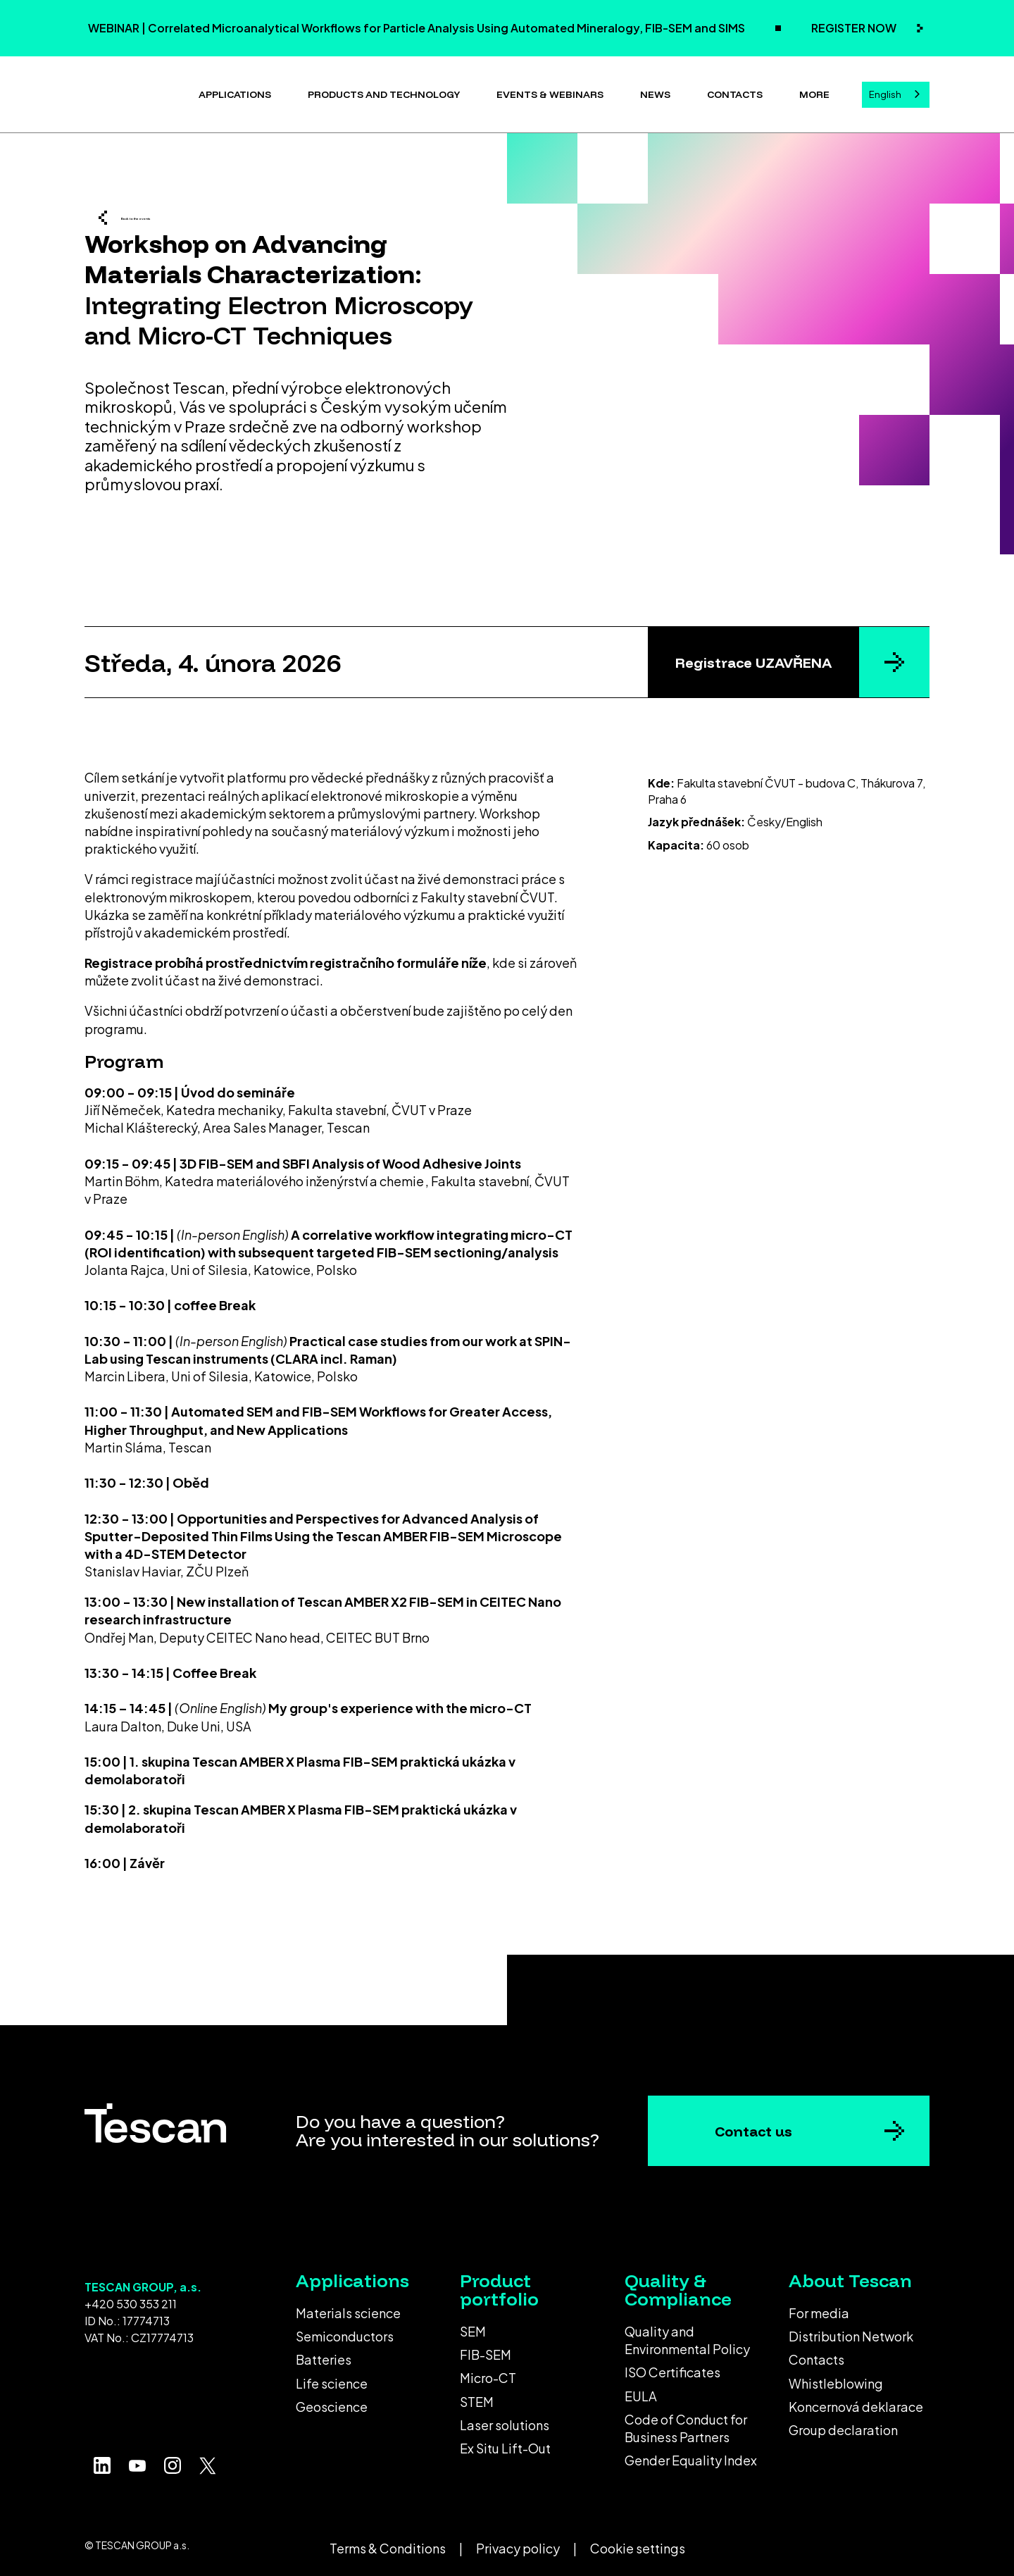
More (814, 91)
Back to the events (187, 215)
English (885, 91)
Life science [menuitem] (332, 2378)
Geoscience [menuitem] (332, 2401)
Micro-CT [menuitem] (488, 2372)
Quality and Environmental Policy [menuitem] (687, 2334)
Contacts (735, 91)
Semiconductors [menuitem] (345, 2330)
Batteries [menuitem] (323, 2354)
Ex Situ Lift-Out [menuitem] (505, 2442)
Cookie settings (637, 2542)
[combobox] (896, 92)
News (655, 91)
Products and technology (384, 91)
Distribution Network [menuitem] (851, 2330)
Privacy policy (518, 2542)
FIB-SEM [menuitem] (485, 2349)
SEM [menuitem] (473, 2325)
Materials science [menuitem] (348, 2307)
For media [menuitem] (819, 2307)
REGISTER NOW (855, 27)
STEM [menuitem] (477, 2396)
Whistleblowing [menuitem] (836, 2378)
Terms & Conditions (388, 2542)
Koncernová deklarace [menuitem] (856, 2401)
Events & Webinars (549, 91)
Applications (235, 91)
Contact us (753, 2125)
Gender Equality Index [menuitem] (691, 2454)
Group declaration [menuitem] (843, 2424)
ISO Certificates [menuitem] (672, 2366)
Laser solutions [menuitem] (504, 2419)
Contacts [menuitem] (816, 2354)
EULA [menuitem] (641, 2390)
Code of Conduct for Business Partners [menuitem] (686, 2422)
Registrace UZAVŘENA (753, 657)
